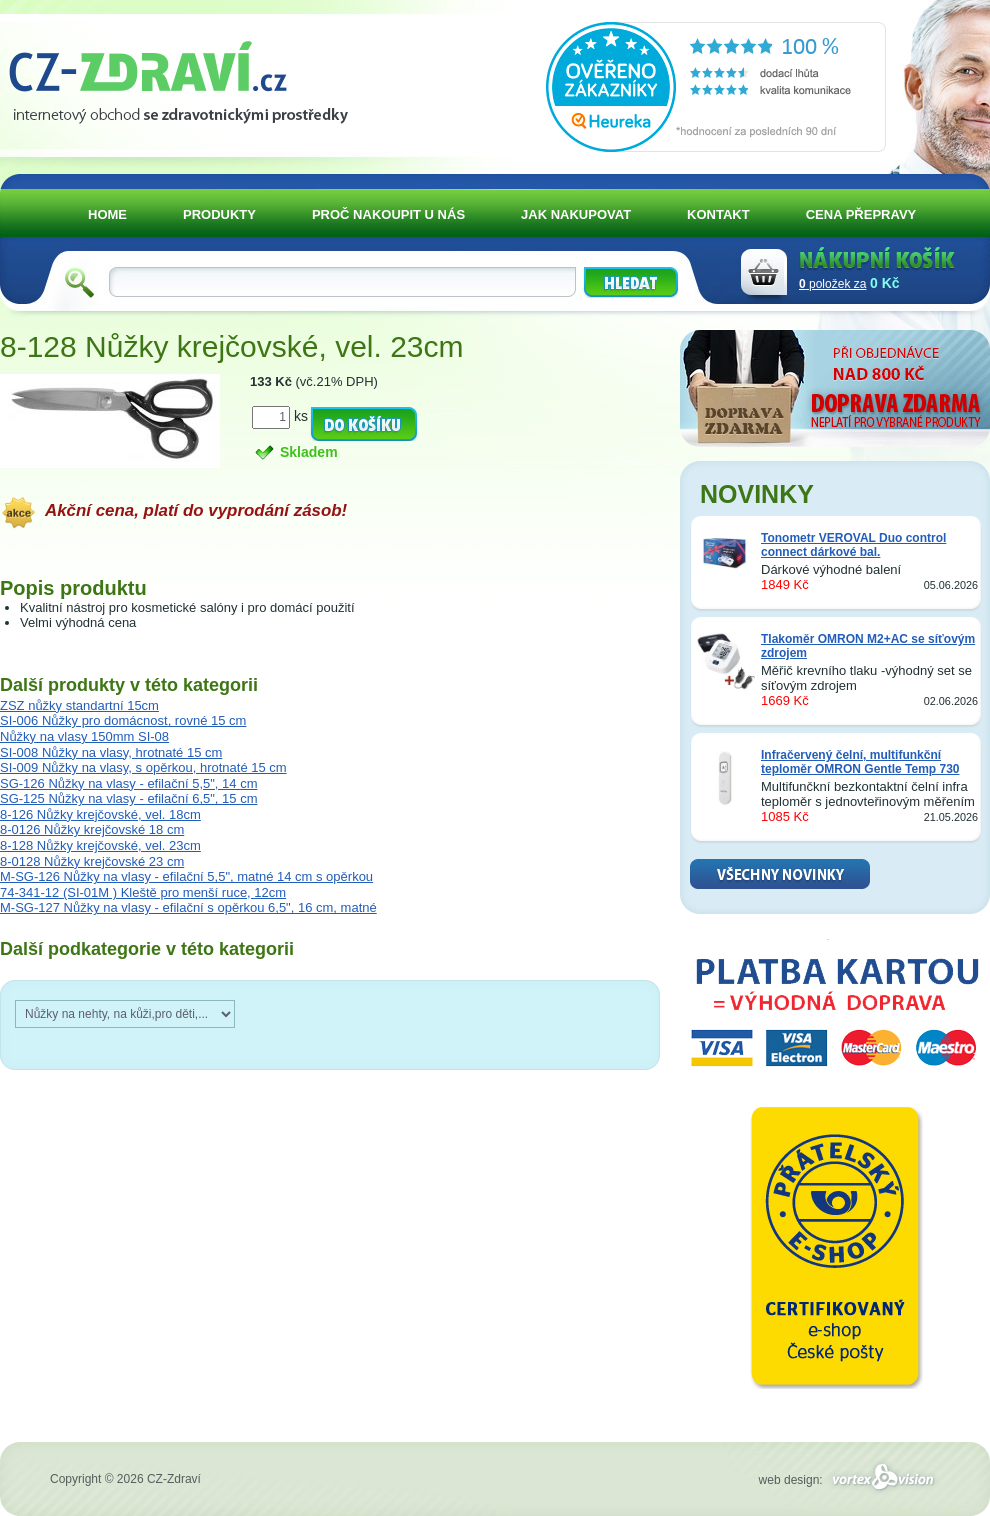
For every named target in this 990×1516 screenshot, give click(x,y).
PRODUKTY (219, 214)
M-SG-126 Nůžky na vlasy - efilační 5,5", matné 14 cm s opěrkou (186, 876)
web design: (849, 1480)
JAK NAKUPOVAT (576, 214)
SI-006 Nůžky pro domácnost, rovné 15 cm (123, 720)
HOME (107, 214)
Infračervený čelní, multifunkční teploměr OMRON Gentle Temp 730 (860, 762)
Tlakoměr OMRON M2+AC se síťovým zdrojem (868, 646)
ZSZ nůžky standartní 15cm (79, 705)
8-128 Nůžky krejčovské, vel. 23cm (100, 845)
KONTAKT (718, 214)
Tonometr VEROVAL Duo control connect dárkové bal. (853, 545)
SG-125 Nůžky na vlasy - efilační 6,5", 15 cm (129, 798)
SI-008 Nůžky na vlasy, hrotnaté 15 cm (111, 752)
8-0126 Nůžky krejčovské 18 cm (92, 829)
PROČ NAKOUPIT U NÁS (388, 214)
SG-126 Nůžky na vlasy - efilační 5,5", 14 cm (129, 783)
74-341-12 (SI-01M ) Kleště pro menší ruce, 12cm (143, 892)
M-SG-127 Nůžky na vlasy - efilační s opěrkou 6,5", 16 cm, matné (188, 907)
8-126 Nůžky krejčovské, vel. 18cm (100, 814)
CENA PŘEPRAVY (861, 214)
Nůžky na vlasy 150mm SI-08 (84, 736)
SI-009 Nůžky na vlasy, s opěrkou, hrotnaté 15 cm (143, 767)
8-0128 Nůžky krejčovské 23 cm (92, 861)
